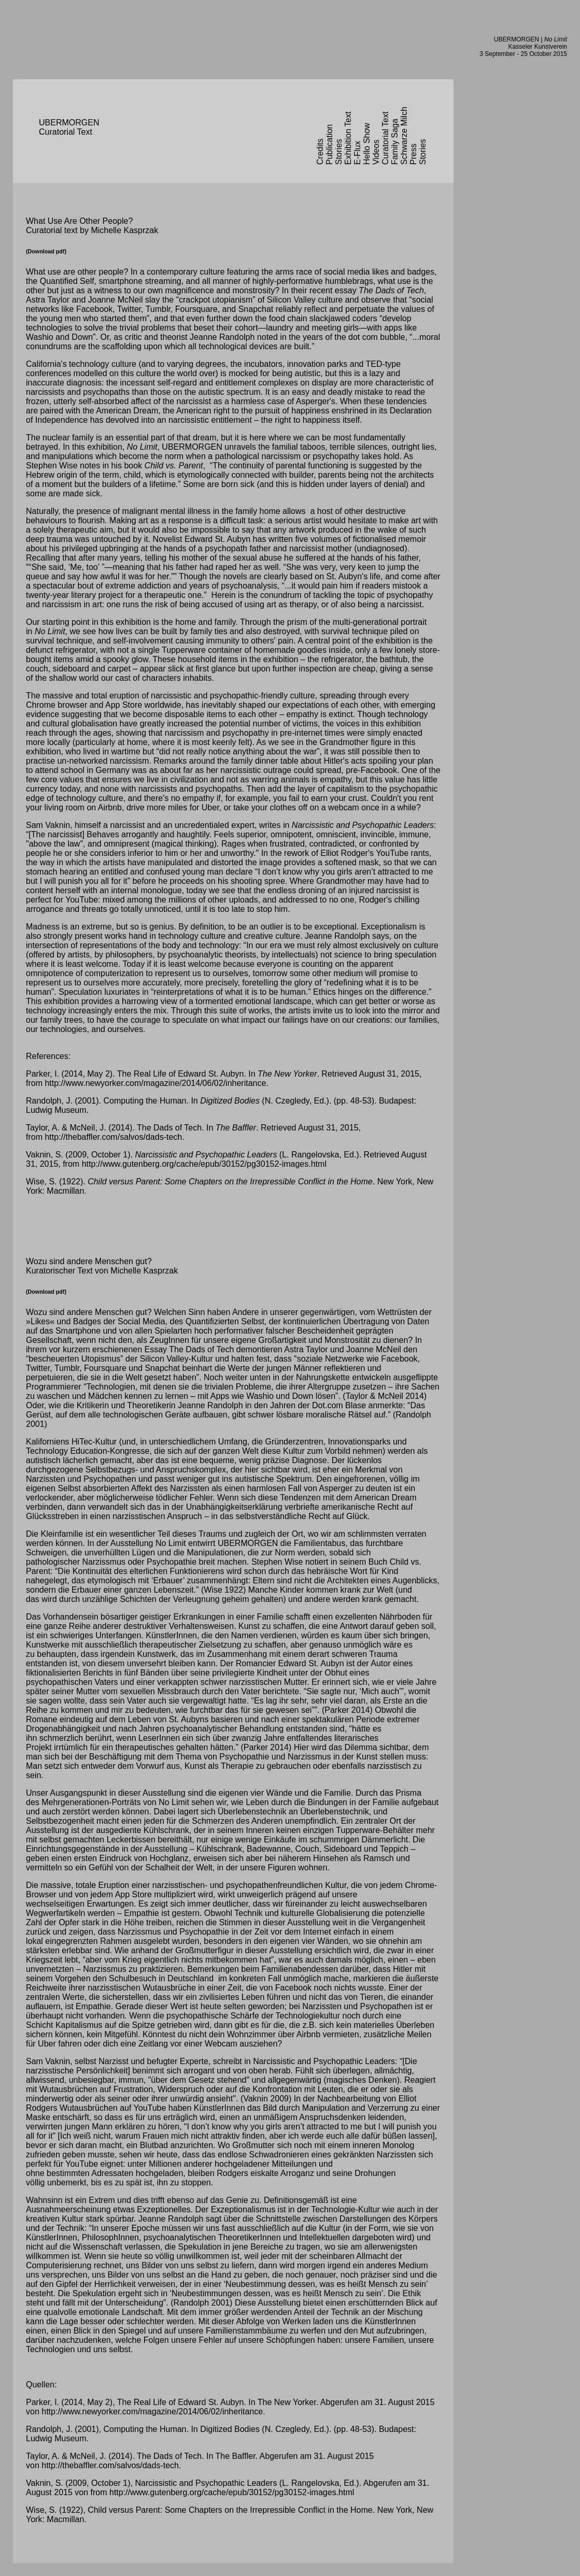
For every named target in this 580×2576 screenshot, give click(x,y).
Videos (376, 152)
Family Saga (394, 142)
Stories (338, 152)
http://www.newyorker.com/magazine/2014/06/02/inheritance (155, 1083)
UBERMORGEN (516, 39)
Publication (329, 144)
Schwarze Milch (404, 136)
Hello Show (366, 144)
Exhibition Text (348, 138)
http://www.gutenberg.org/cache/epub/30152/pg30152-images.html (204, 1164)
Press (413, 154)
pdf (60, 251)
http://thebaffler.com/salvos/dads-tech (113, 1137)
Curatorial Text (385, 138)
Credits (320, 151)
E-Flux (357, 153)
